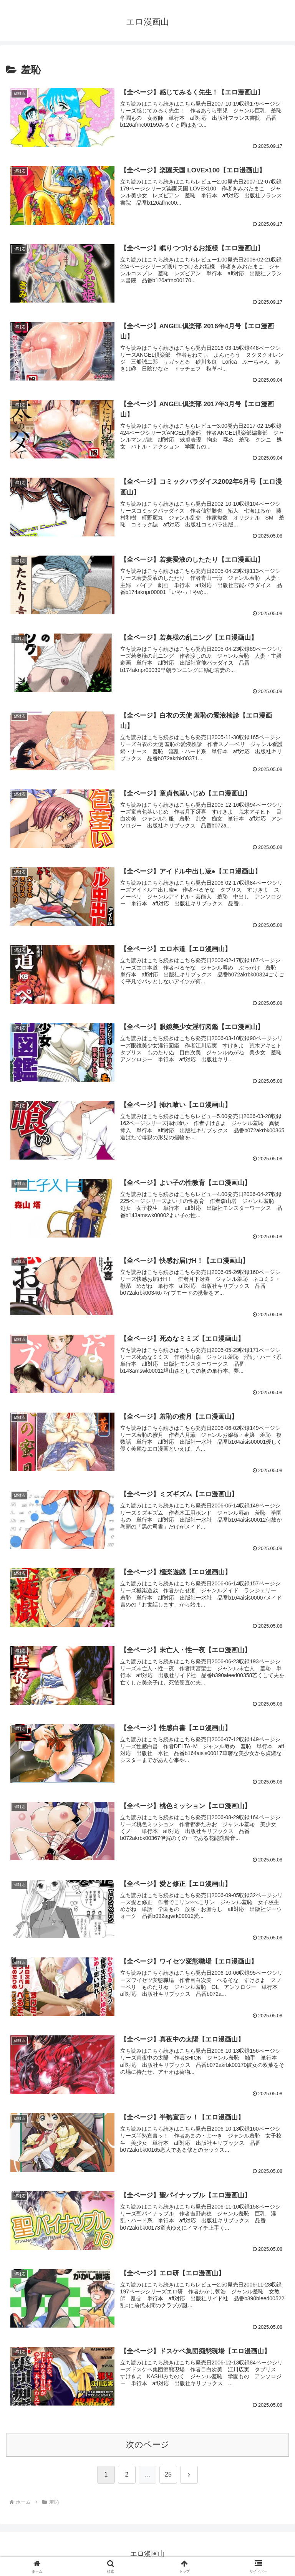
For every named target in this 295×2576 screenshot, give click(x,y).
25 (168, 2474)
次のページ (147, 2444)
